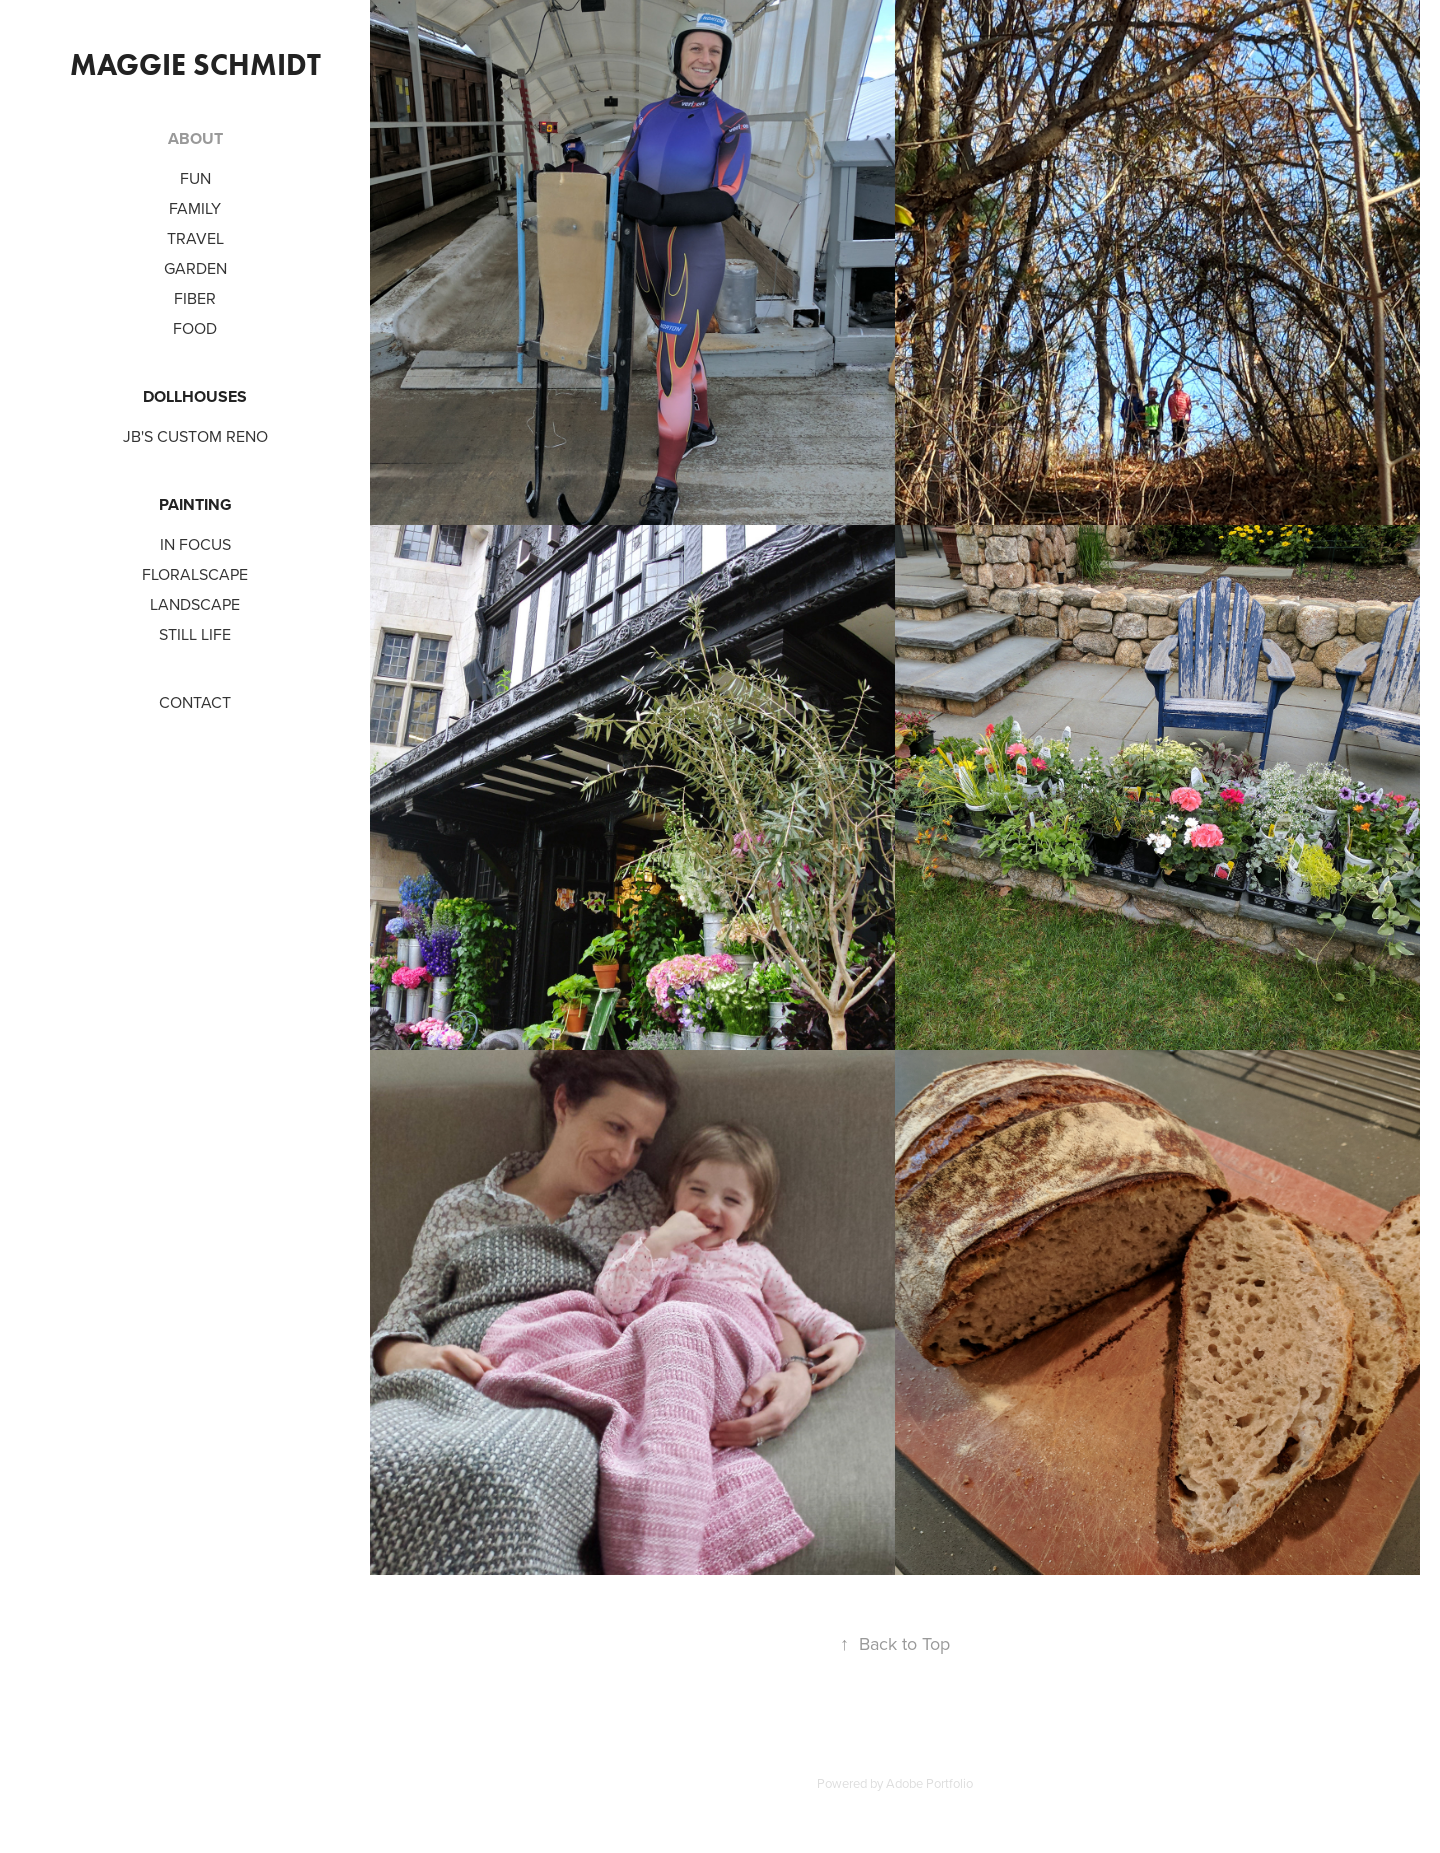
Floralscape (195, 574)
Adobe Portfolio (929, 1783)
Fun (195, 178)
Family (195, 208)
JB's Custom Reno (195, 436)
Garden (195, 268)
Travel (195, 238)
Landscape (195, 604)
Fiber (195, 298)
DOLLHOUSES (195, 396)
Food (195, 328)
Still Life (195, 634)
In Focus (195, 544)
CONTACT (195, 702)
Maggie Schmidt (195, 64)
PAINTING (195, 504)
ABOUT (195, 138)
